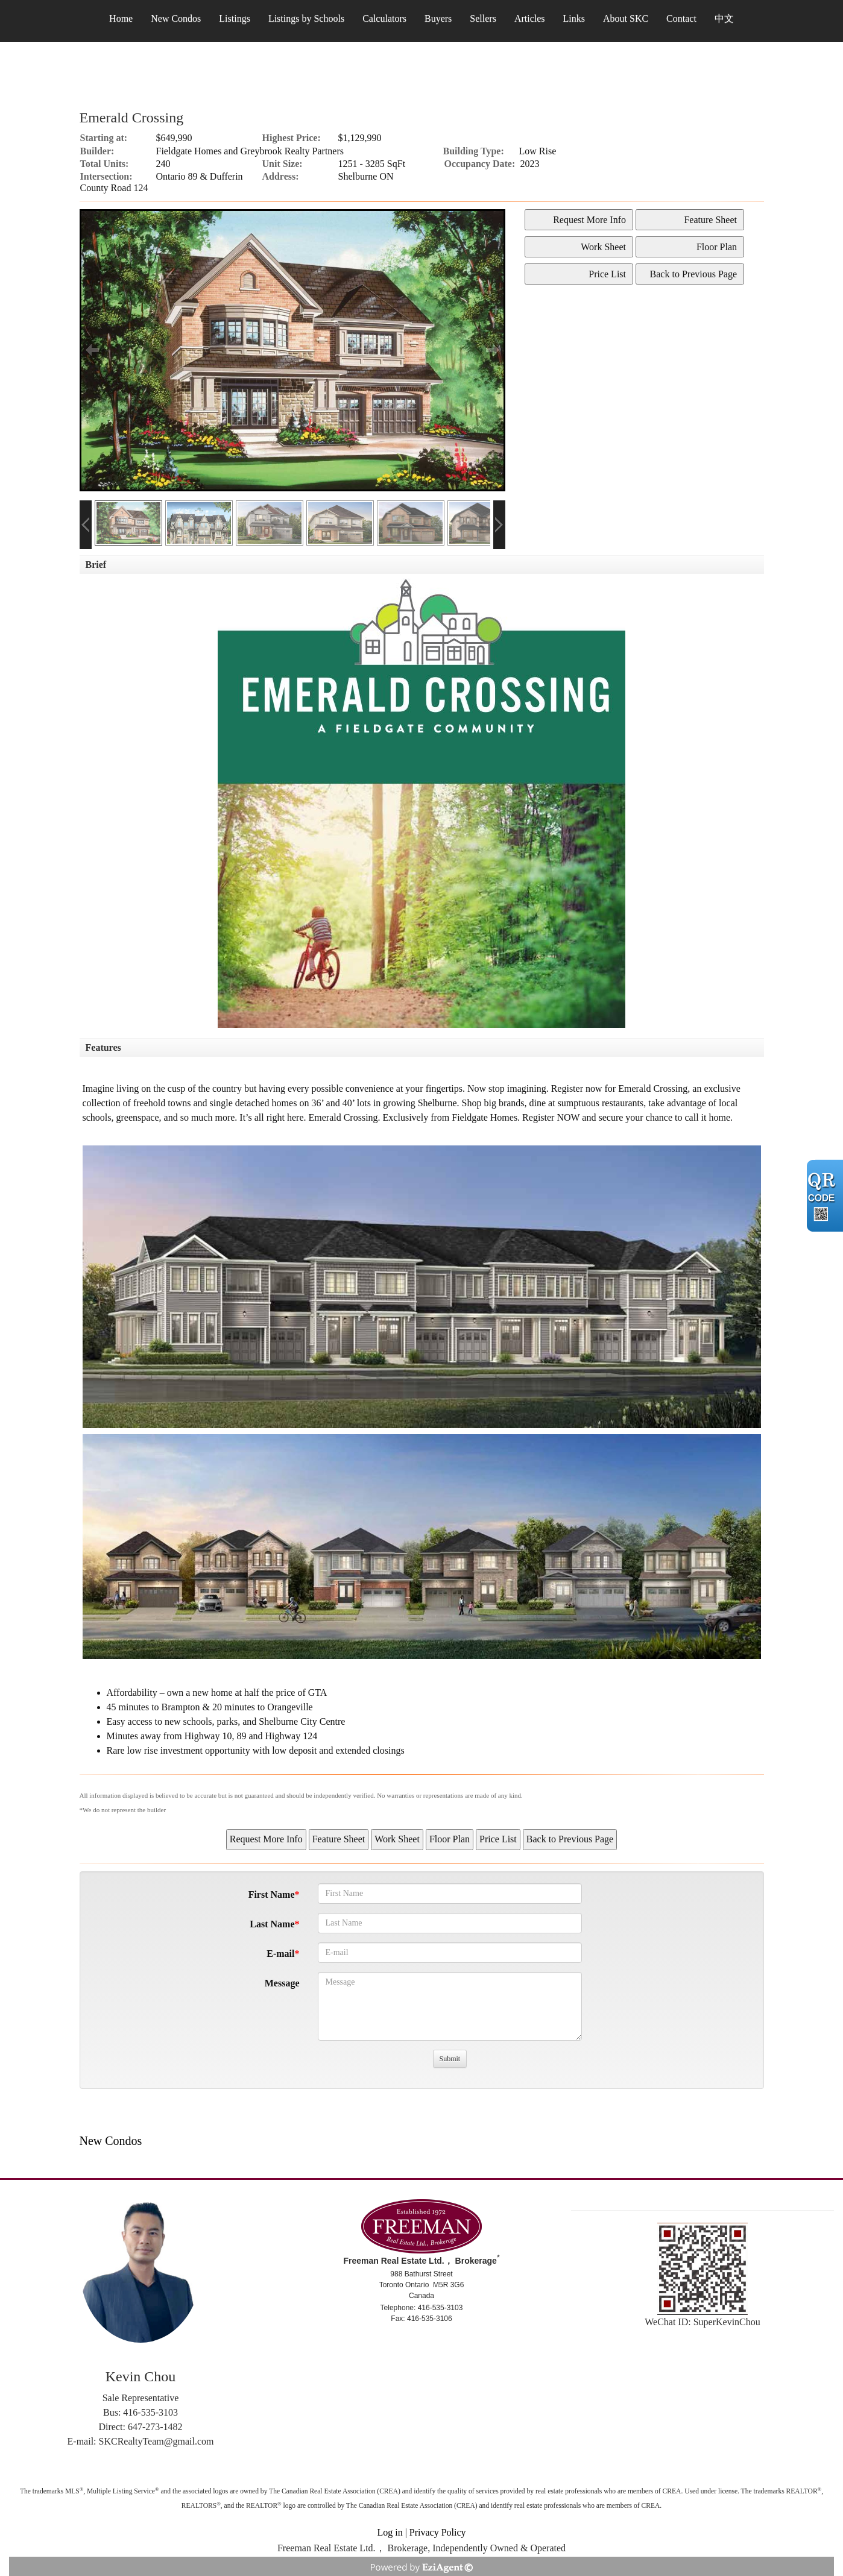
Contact (681, 18)
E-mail (280, 1953)
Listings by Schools (306, 18)
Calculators (384, 18)
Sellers (483, 18)
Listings (234, 18)
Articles (529, 18)
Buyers (438, 18)
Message (282, 1983)
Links (574, 18)
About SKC (625, 18)
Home (121, 18)
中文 (724, 18)
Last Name (272, 1924)
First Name (271, 1894)
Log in (389, 2532)
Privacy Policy (437, 2532)
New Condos (176, 18)
